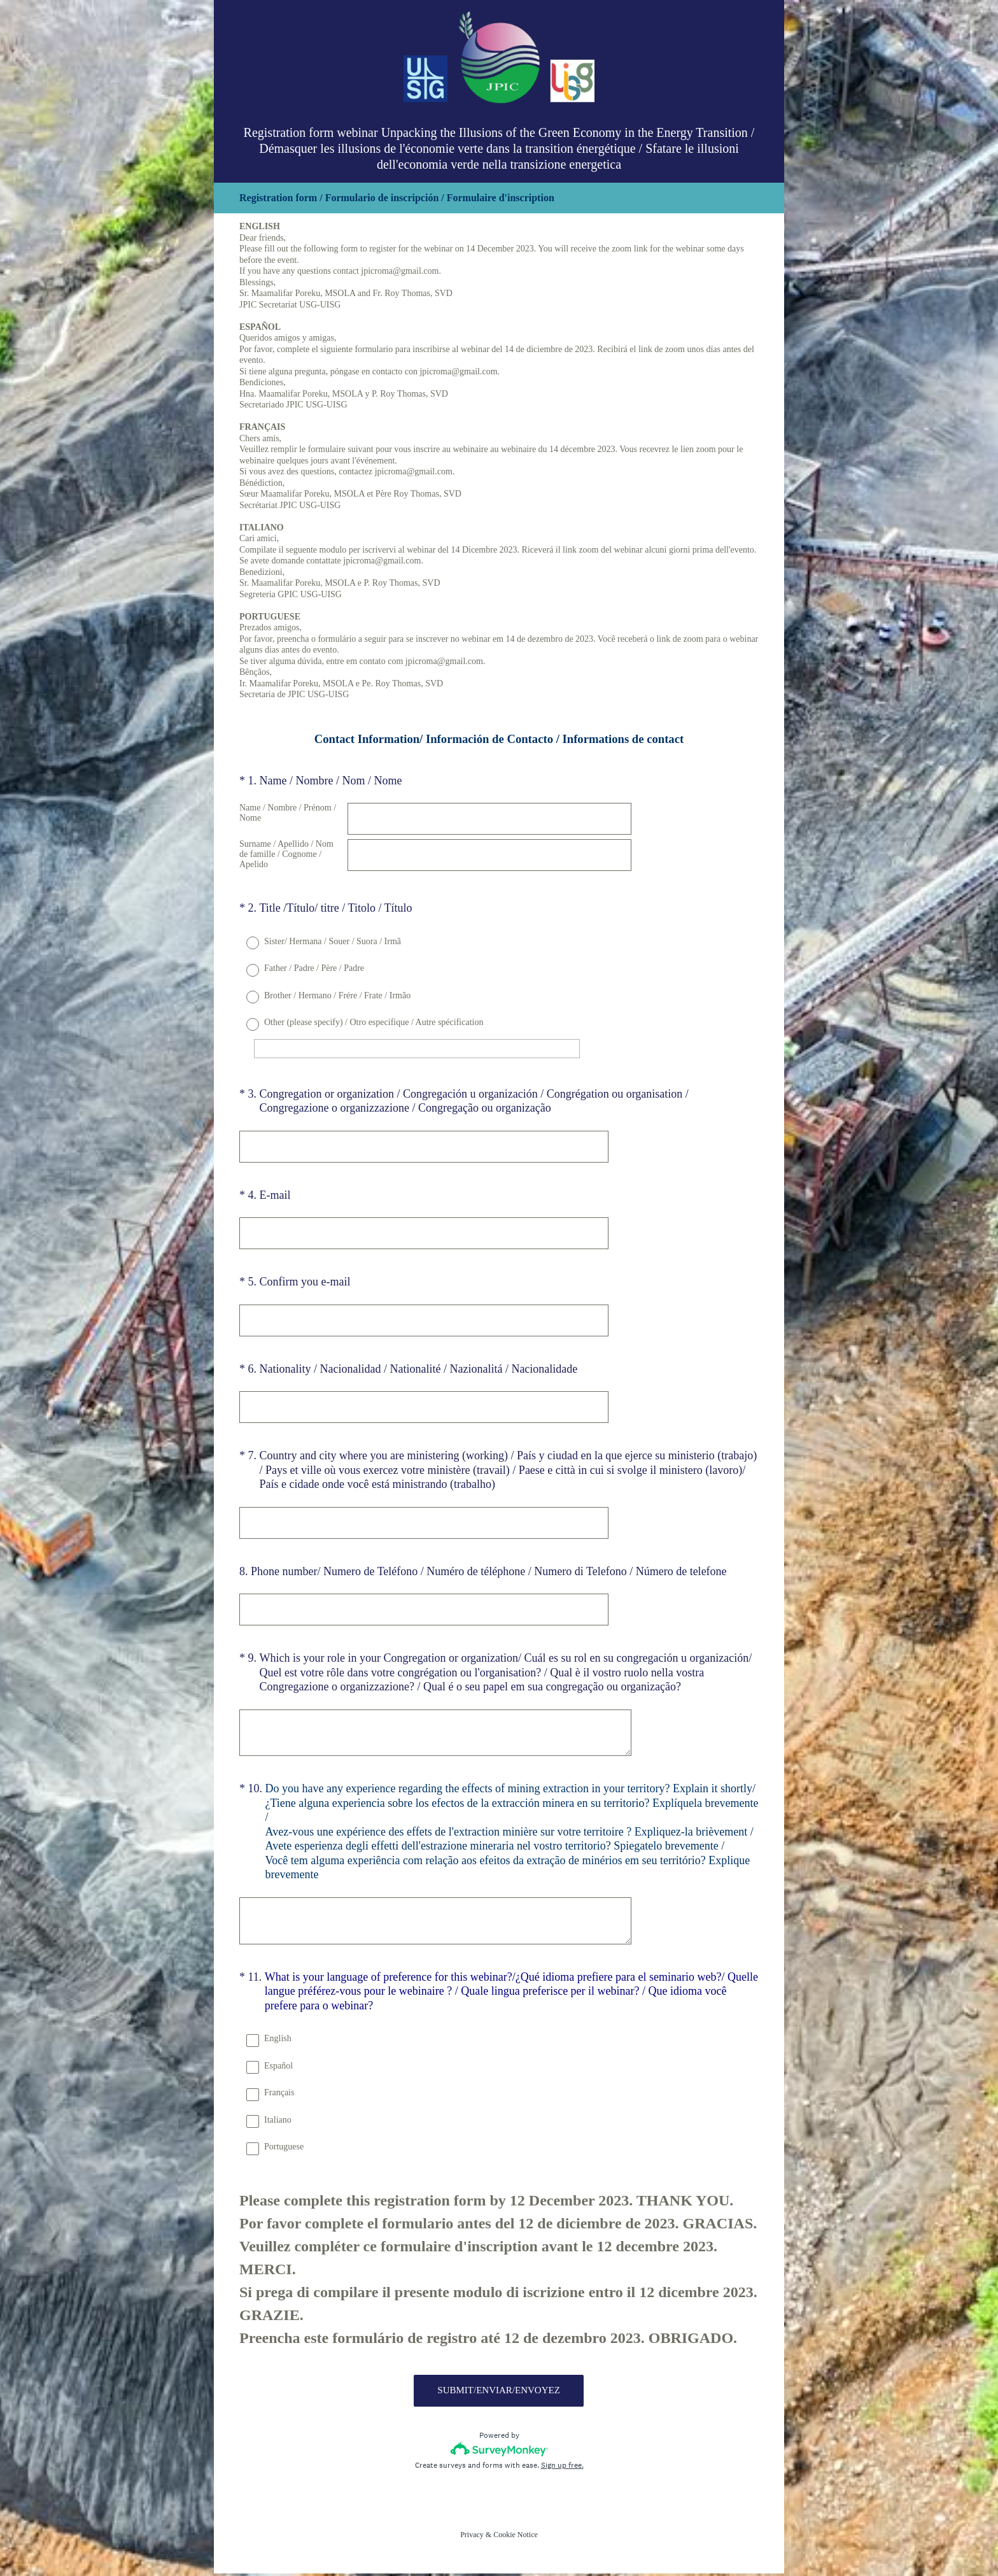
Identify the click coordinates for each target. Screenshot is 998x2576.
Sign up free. (562, 2468)
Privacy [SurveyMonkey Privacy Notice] (472, 2537)
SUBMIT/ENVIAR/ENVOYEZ (499, 2393)
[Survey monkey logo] (499, 2451)
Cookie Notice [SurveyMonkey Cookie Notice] (515, 2537)
